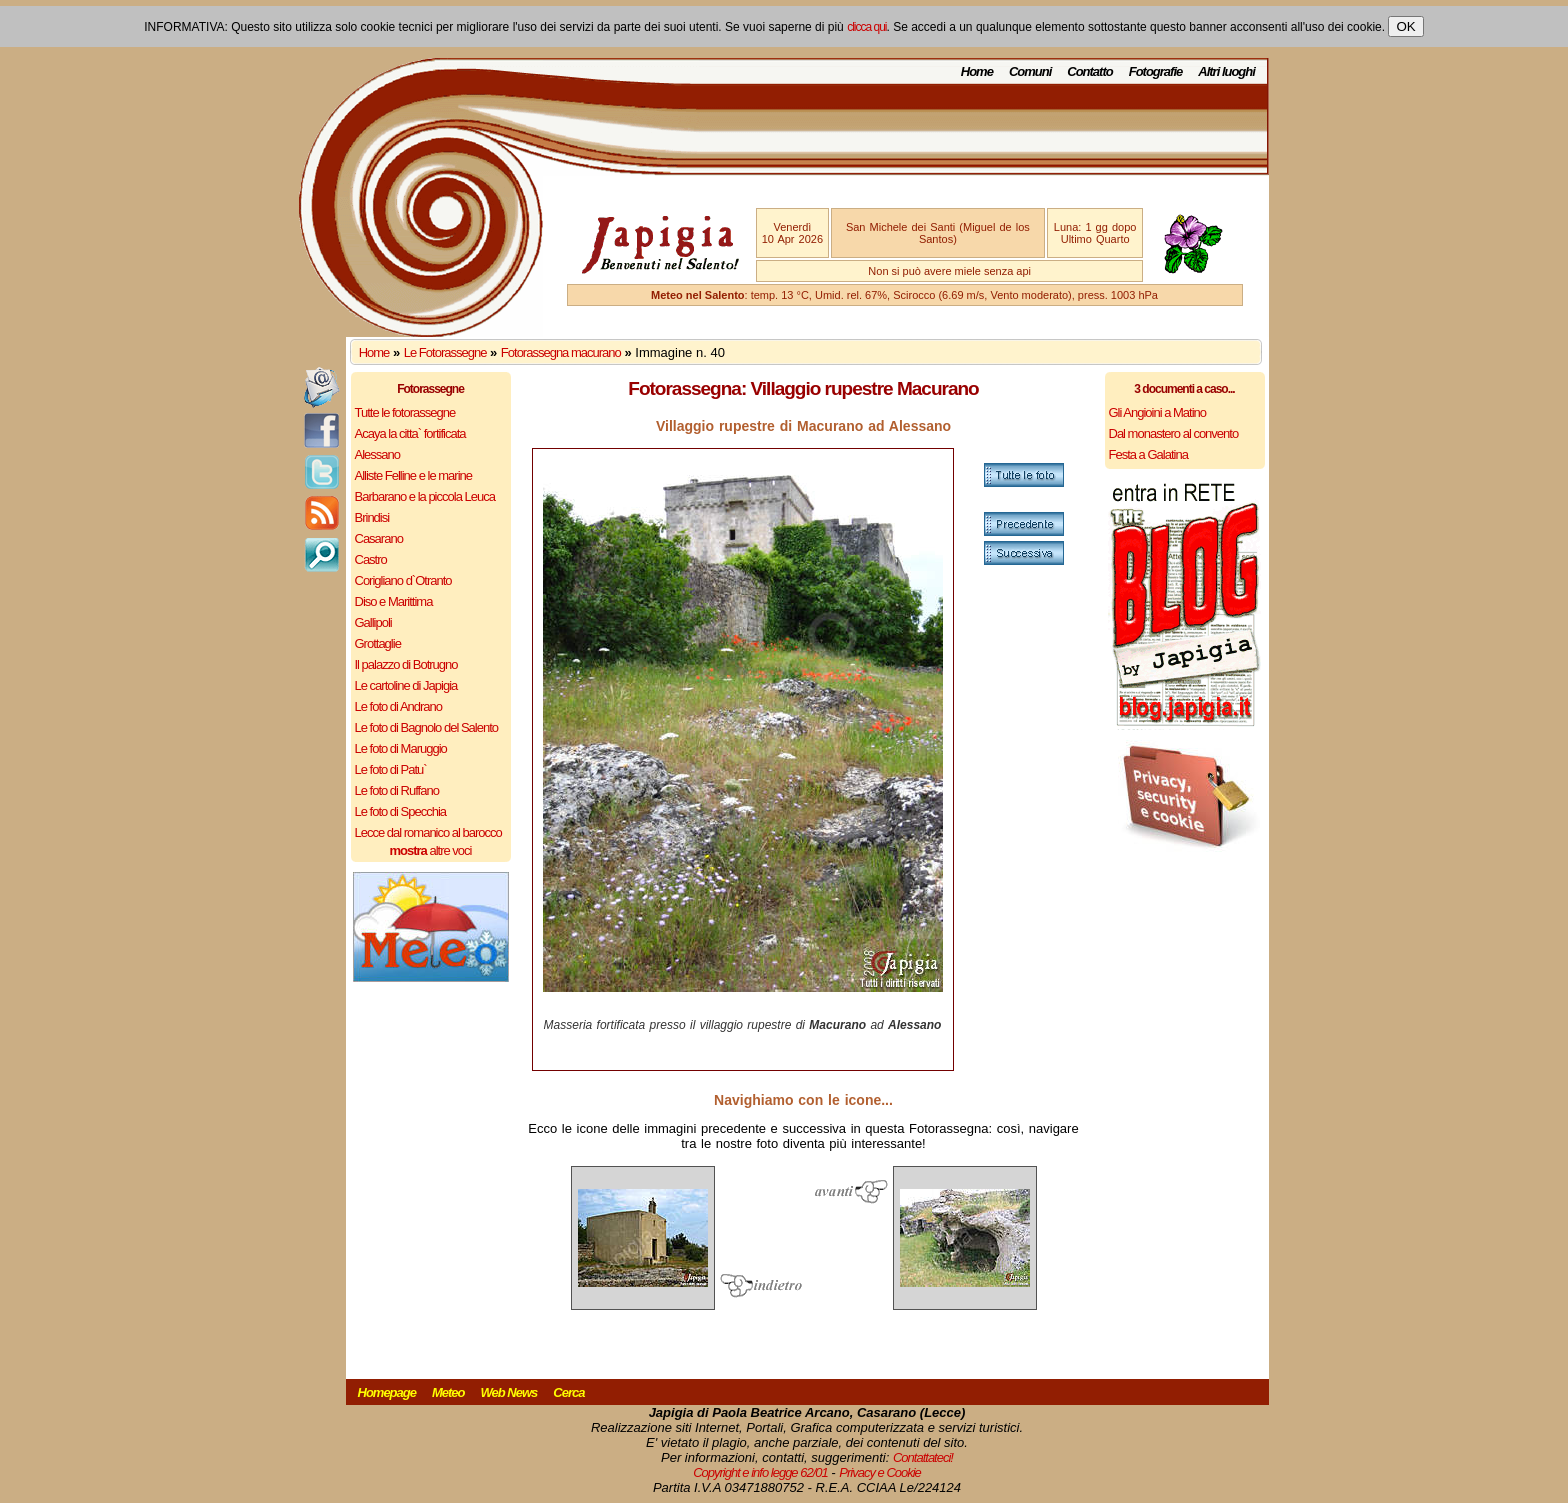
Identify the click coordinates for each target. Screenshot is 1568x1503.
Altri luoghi (1226, 71)
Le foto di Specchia (401, 811)
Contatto (1089, 71)
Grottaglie (378, 643)
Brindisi (372, 517)
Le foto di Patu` (391, 769)
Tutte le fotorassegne (405, 412)
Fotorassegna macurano (561, 352)
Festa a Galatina (1148, 454)
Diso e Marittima (394, 601)
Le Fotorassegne (445, 352)
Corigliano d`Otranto (403, 580)
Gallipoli (373, 622)
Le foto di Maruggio (401, 748)
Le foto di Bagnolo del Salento (426, 727)
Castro (371, 559)
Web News (509, 1392)
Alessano (377, 454)
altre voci (431, 850)
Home (977, 71)
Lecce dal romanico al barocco (428, 832)
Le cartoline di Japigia (406, 685)
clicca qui (866, 27)
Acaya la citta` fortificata (410, 433)
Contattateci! (923, 1457)
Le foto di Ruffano (397, 790)
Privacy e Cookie (880, 1472)
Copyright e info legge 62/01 (760, 1472)
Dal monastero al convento (1174, 433)
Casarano (379, 538)
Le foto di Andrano (399, 706)
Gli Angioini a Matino (1158, 412)
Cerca (568, 1392)
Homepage (387, 1392)
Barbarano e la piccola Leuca (425, 496)
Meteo (448, 1392)
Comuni (1030, 71)
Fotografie (1156, 71)
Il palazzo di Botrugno (406, 664)
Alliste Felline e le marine (414, 475)
